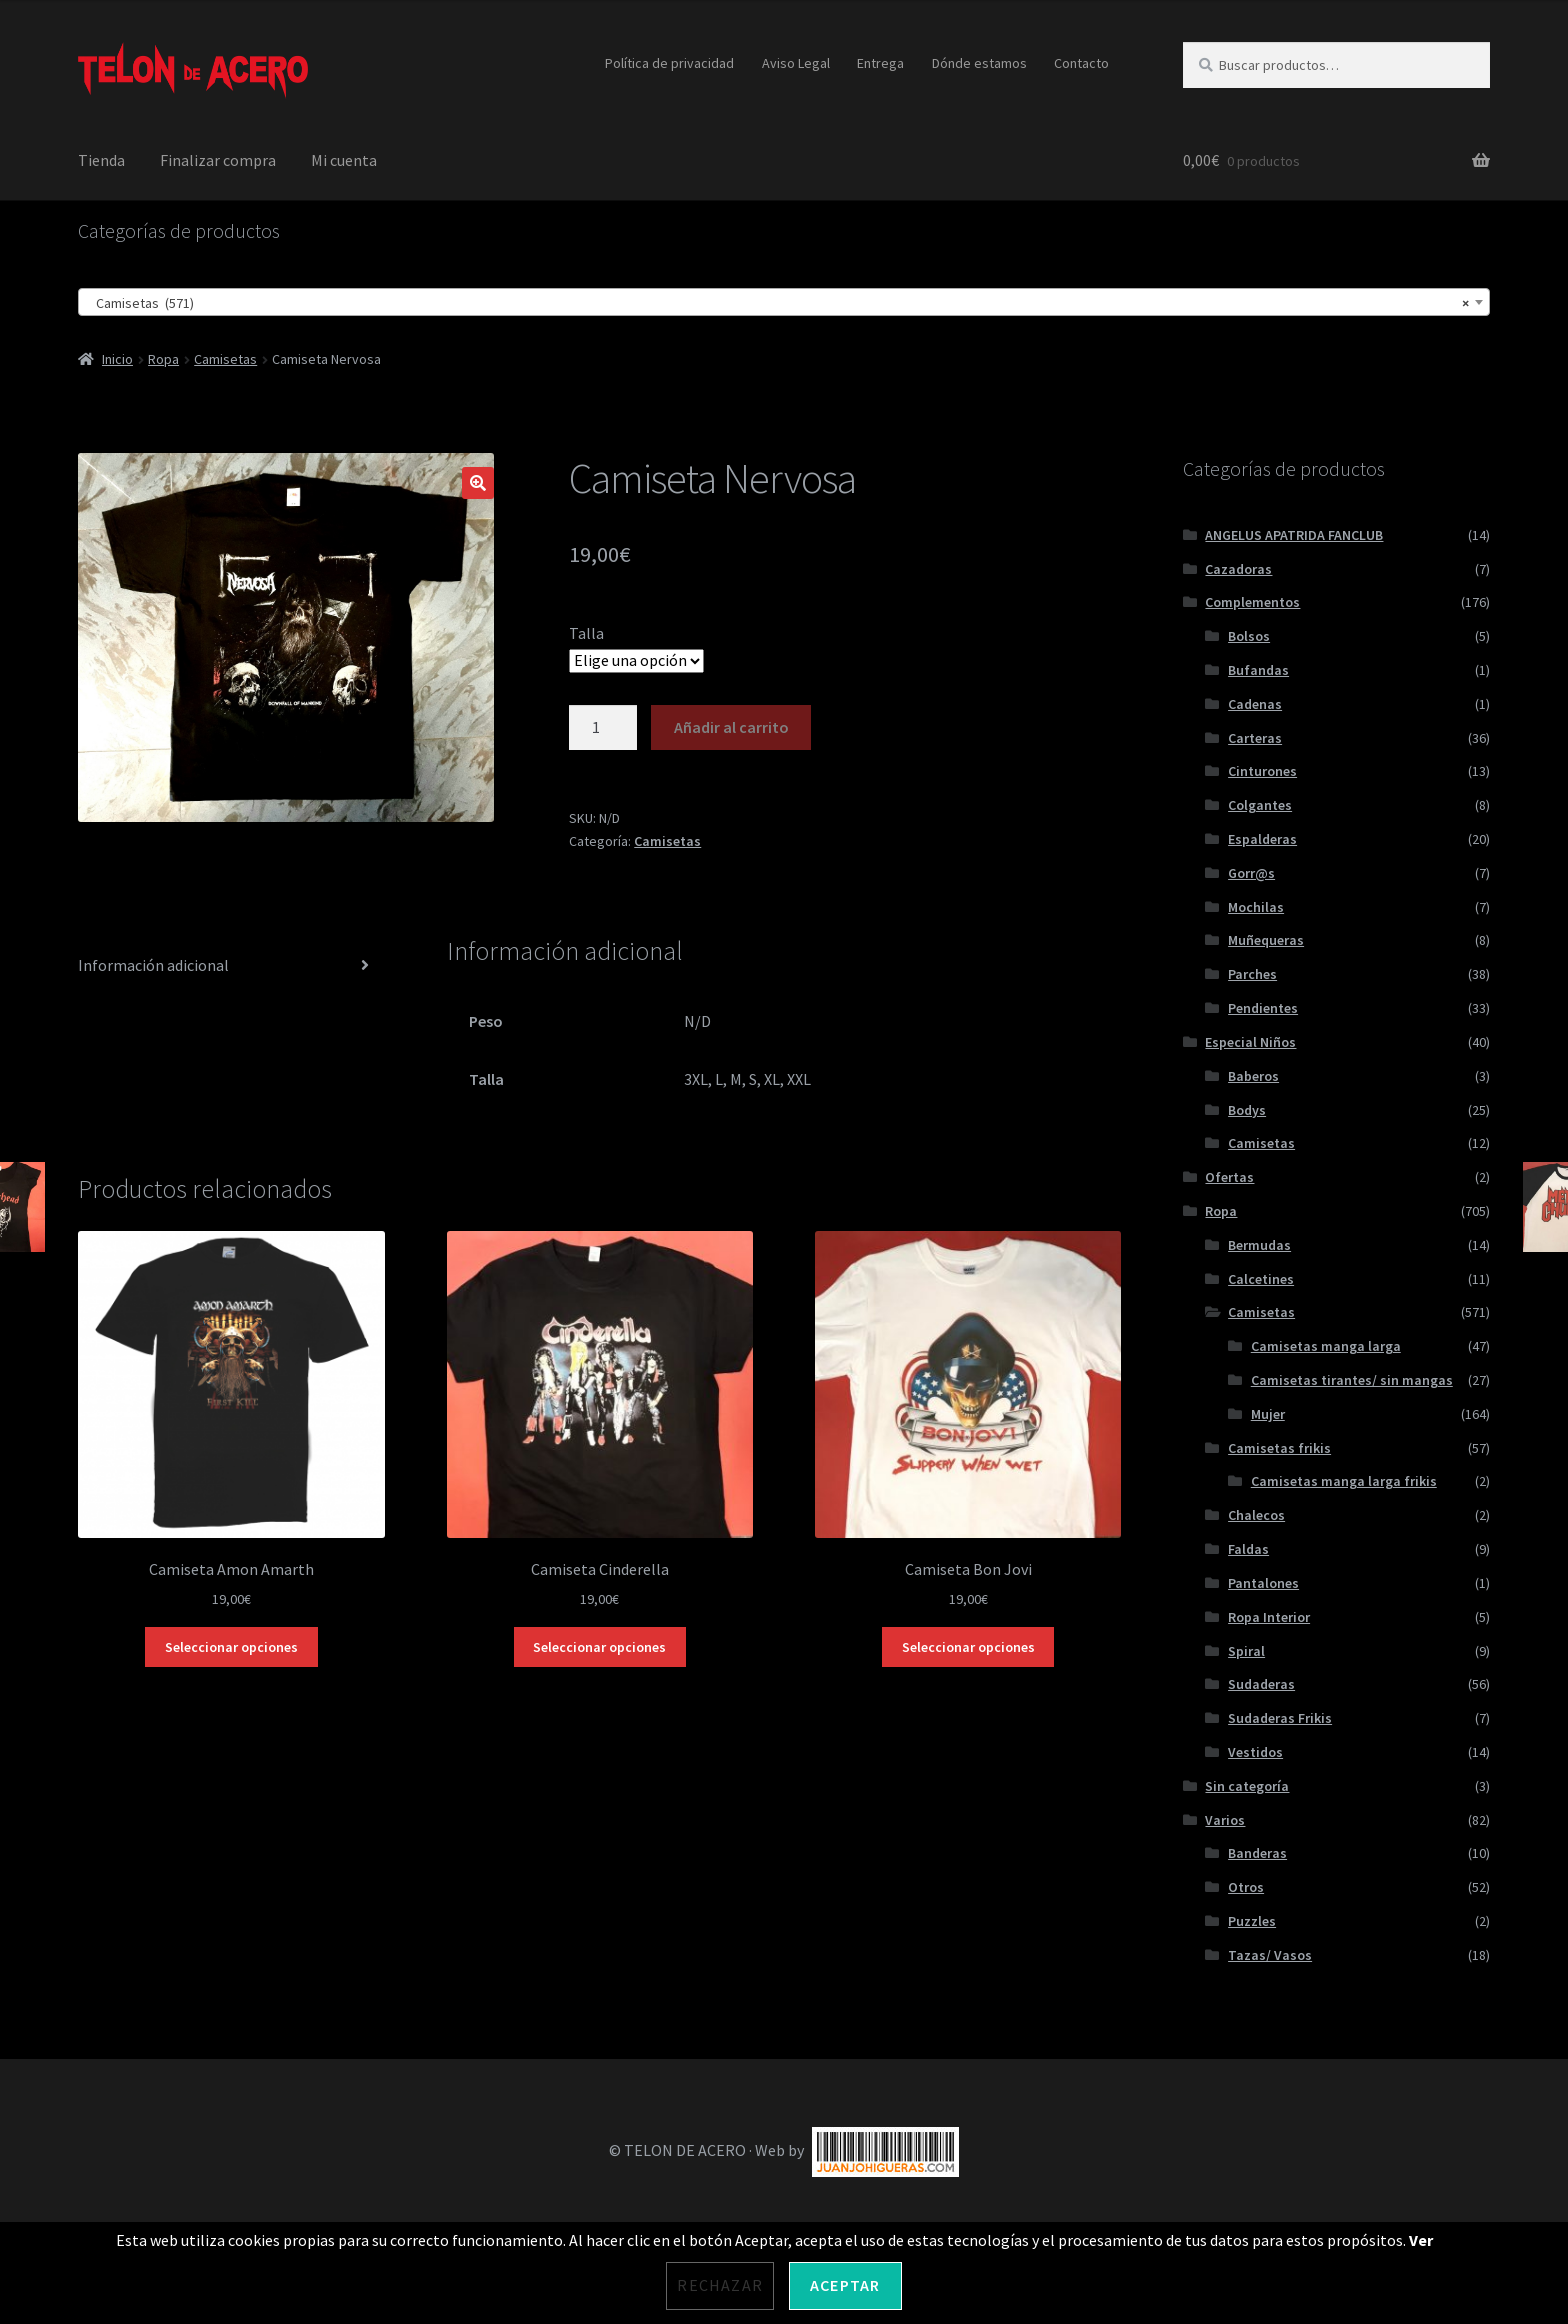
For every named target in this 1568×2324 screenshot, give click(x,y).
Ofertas (1229, 1177)
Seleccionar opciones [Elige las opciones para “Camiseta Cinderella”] (599, 1647)
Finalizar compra (218, 160)
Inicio (117, 359)
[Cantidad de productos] (603, 728)
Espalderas (1262, 839)
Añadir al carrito (731, 727)
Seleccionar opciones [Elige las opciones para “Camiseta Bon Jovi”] (968, 1647)
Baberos (1253, 1076)
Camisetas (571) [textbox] (777, 303)
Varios (1225, 1820)
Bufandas (1258, 670)
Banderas (1257, 1853)
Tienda (101, 160)
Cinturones (1262, 771)
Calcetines (1261, 1279)
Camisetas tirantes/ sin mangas (1352, 1380)
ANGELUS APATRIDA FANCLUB (1294, 535)
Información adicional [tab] (153, 965)
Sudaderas (1261, 1684)
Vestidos (1255, 1752)
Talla (586, 633)
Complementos (1252, 602)
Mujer (1268, 1414)
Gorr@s (1251, 873)
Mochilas (1256, 907)
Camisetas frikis (1279, 1448)
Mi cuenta (344, 160)
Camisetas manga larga (1326, 1346)
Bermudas (1259, 1245)
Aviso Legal (796, 63)
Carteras (1255, 738)
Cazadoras (1238, 569)
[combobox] (783, 302)
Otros (1246, 1887)
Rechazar (720, 2285)
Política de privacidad (669, 63)
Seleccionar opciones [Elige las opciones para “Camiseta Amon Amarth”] (231, 1647)
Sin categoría (1247, 1786)
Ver (1421, 2240)
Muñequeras (1266, 940)
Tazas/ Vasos (1270, 1955)
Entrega (880, 63)
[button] (478, 483)
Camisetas (225, 359)
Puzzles (1252, 1921)
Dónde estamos (979, 63)
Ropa (163, 359)
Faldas (1248, 1549)
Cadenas (1255, 704)
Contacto (1081, 63)
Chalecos (1256, 1515)
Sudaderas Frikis (1280, 1718)
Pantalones (1263, 1583)
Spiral (1246, 1651)
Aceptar (845, 2285)
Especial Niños (1250, 1042)
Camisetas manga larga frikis (1344, 1481)
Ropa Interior (1269, 1617)
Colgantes (1260, 805)
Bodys (1247, 1110)
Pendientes (1263, 1008)
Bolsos (1249, 636)
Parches (1252, 974)
